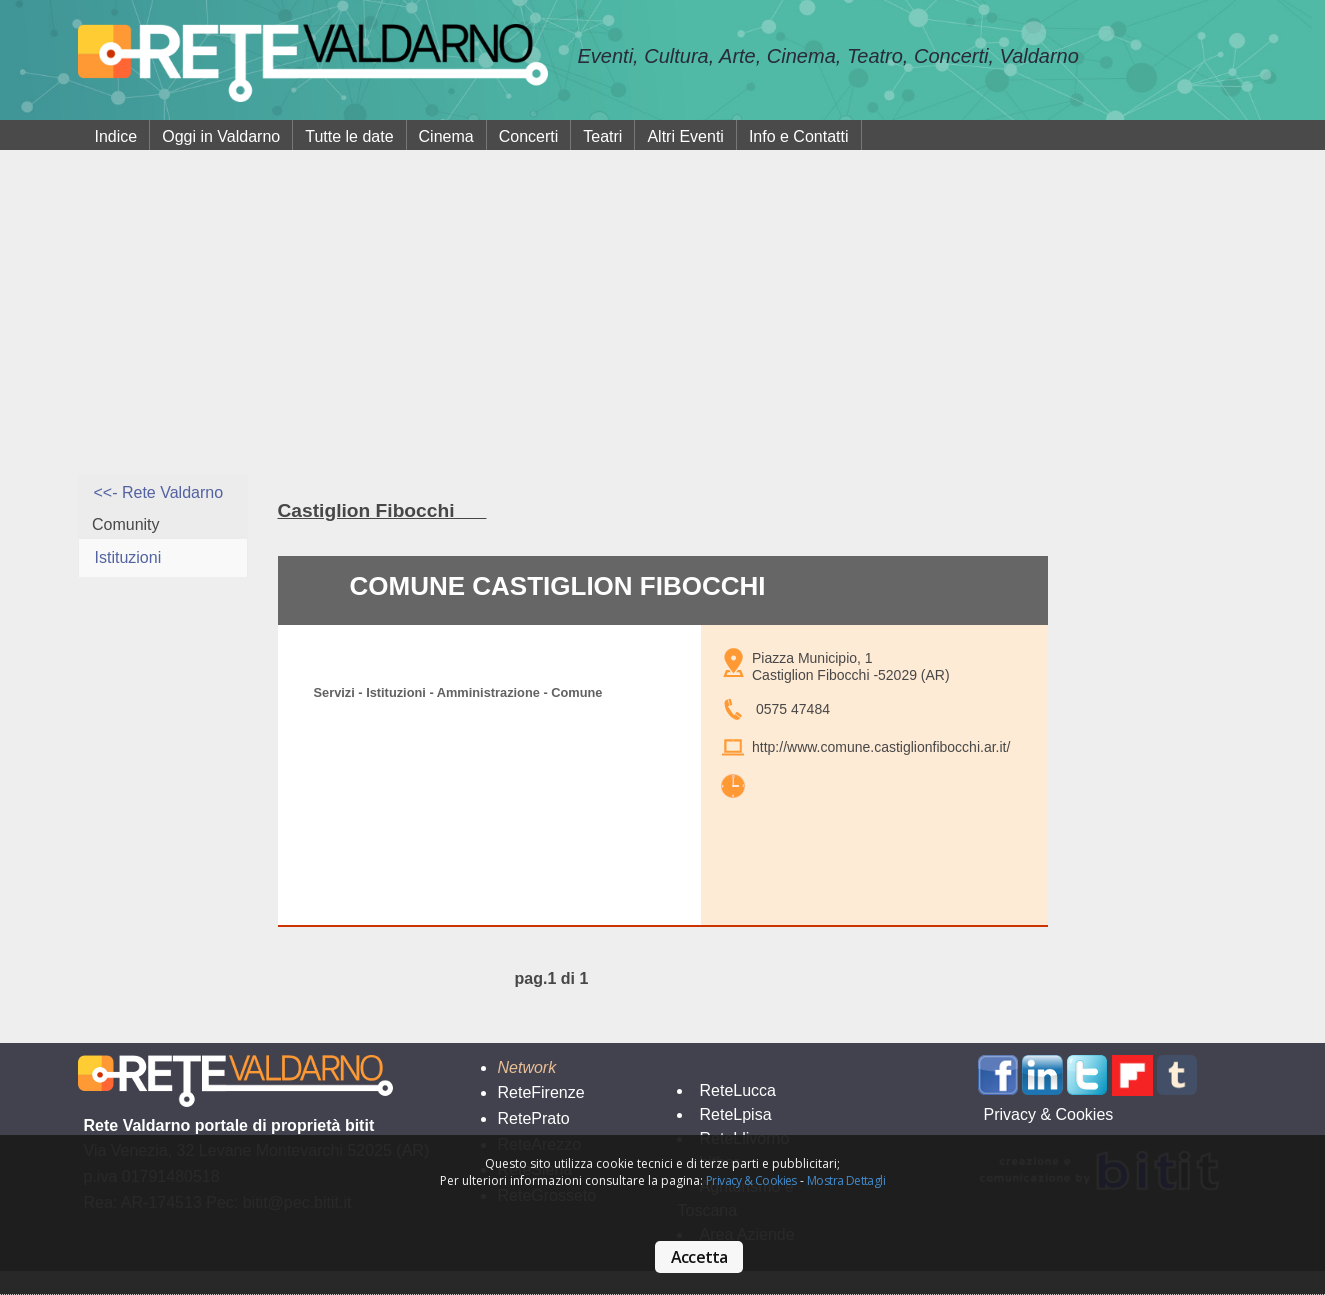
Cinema (446, 136)
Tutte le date (349, 136)
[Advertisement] (663, 324)
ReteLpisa (735, 1114)
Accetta (699, 1257)
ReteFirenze (540, 1092)
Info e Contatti (799, 136)
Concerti (529, 136)
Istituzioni (128, 557)
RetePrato (533, 1118)
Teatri (602, 136)
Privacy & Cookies (751, 1180)
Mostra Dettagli (846, 1180)
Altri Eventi (685, 136)
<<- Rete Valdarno (159, 492)
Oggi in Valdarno (221, 136)
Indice (116, 136)
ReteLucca (737, 1090)
